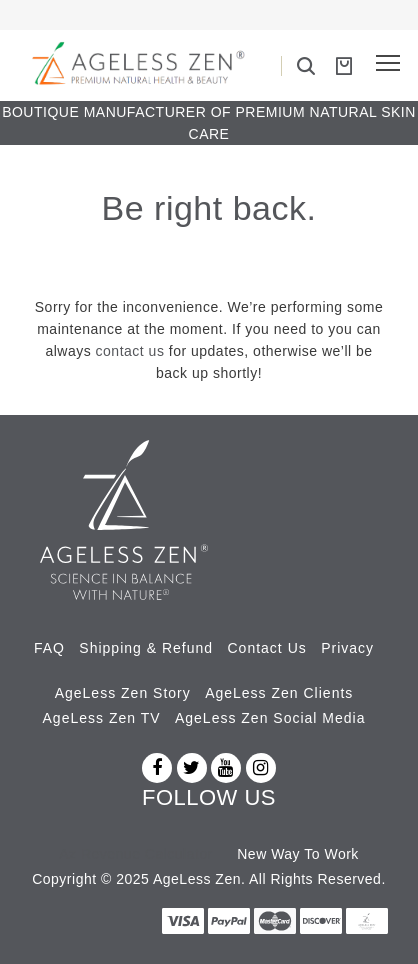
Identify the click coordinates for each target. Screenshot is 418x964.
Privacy (347, 648)
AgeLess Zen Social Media (270, 718)
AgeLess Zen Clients (279, 693)
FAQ (49, 648)
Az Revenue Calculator (136, 854)
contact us (130, 351)
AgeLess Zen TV (102, 718)
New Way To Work (298, 854)
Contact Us (267, 648)
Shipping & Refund (146, 648)
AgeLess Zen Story (123, 693)
